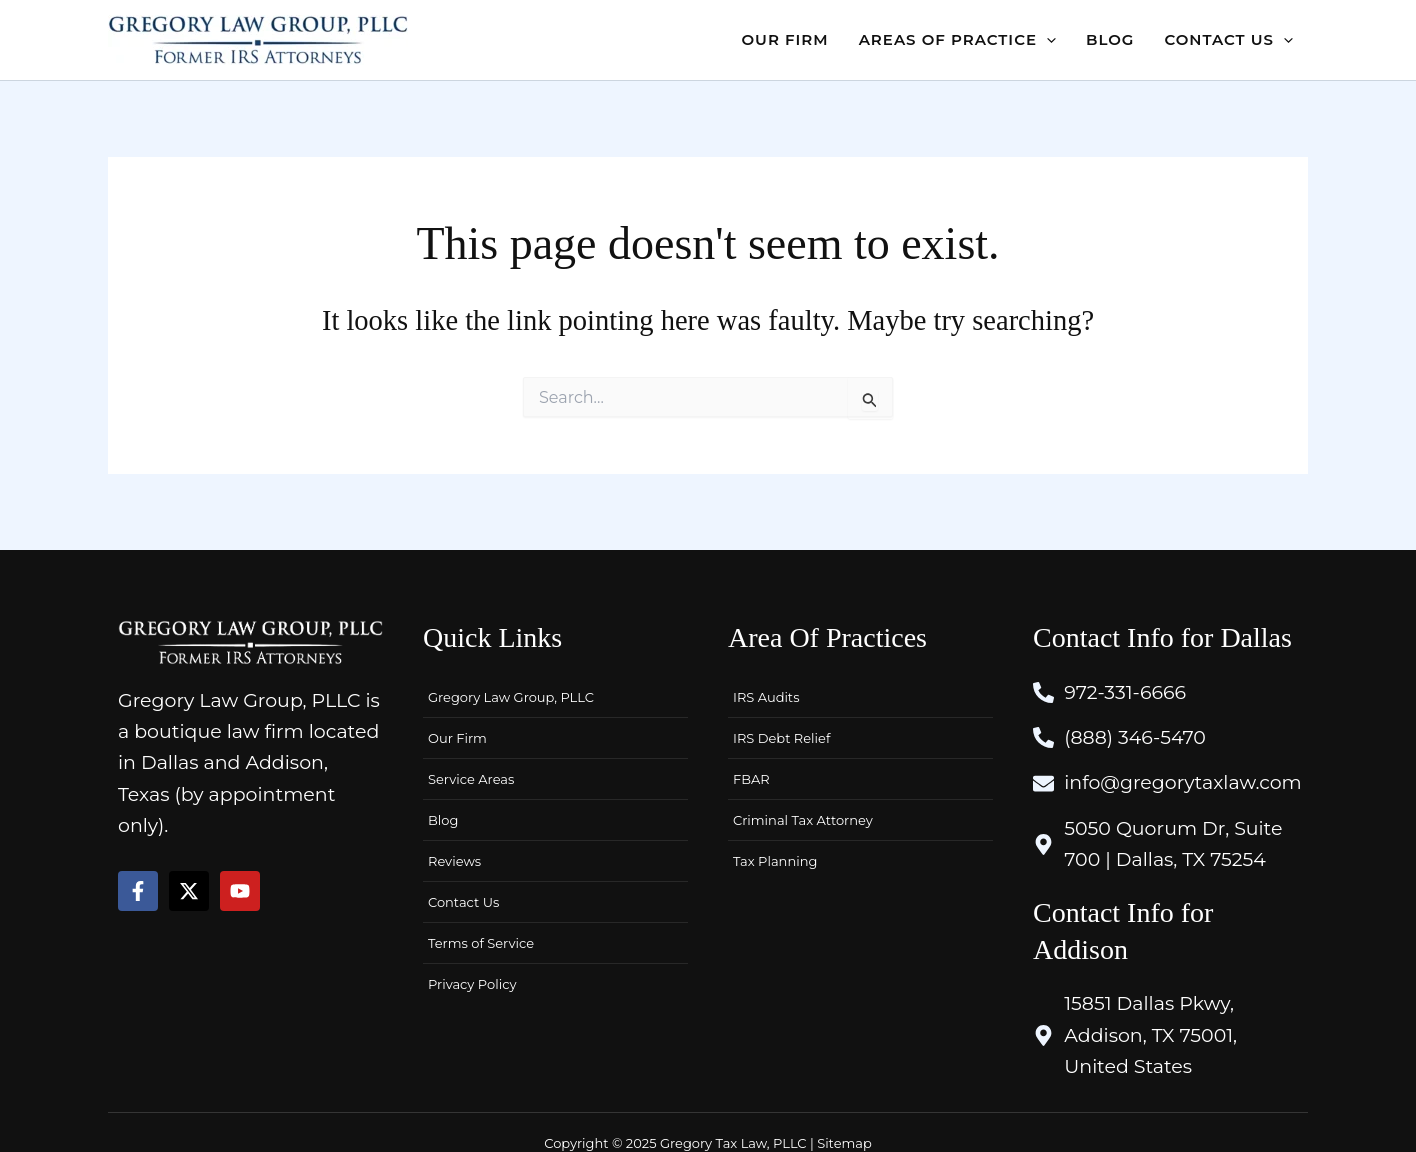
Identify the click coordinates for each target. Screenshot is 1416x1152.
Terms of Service (481, 943)
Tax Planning (775, 861)
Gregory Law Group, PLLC (511, 697)
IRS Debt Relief (781, 738)
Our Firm (457, 738)
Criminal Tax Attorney (803, 820)
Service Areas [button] (471, 779)
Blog (443, 820)
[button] (957, 40)
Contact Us (463, 902)
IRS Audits (766, 697)
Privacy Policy (472, 984)
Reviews (454, 861)
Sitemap (844, 1143)
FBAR (751, 779)
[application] (1046, 40)
